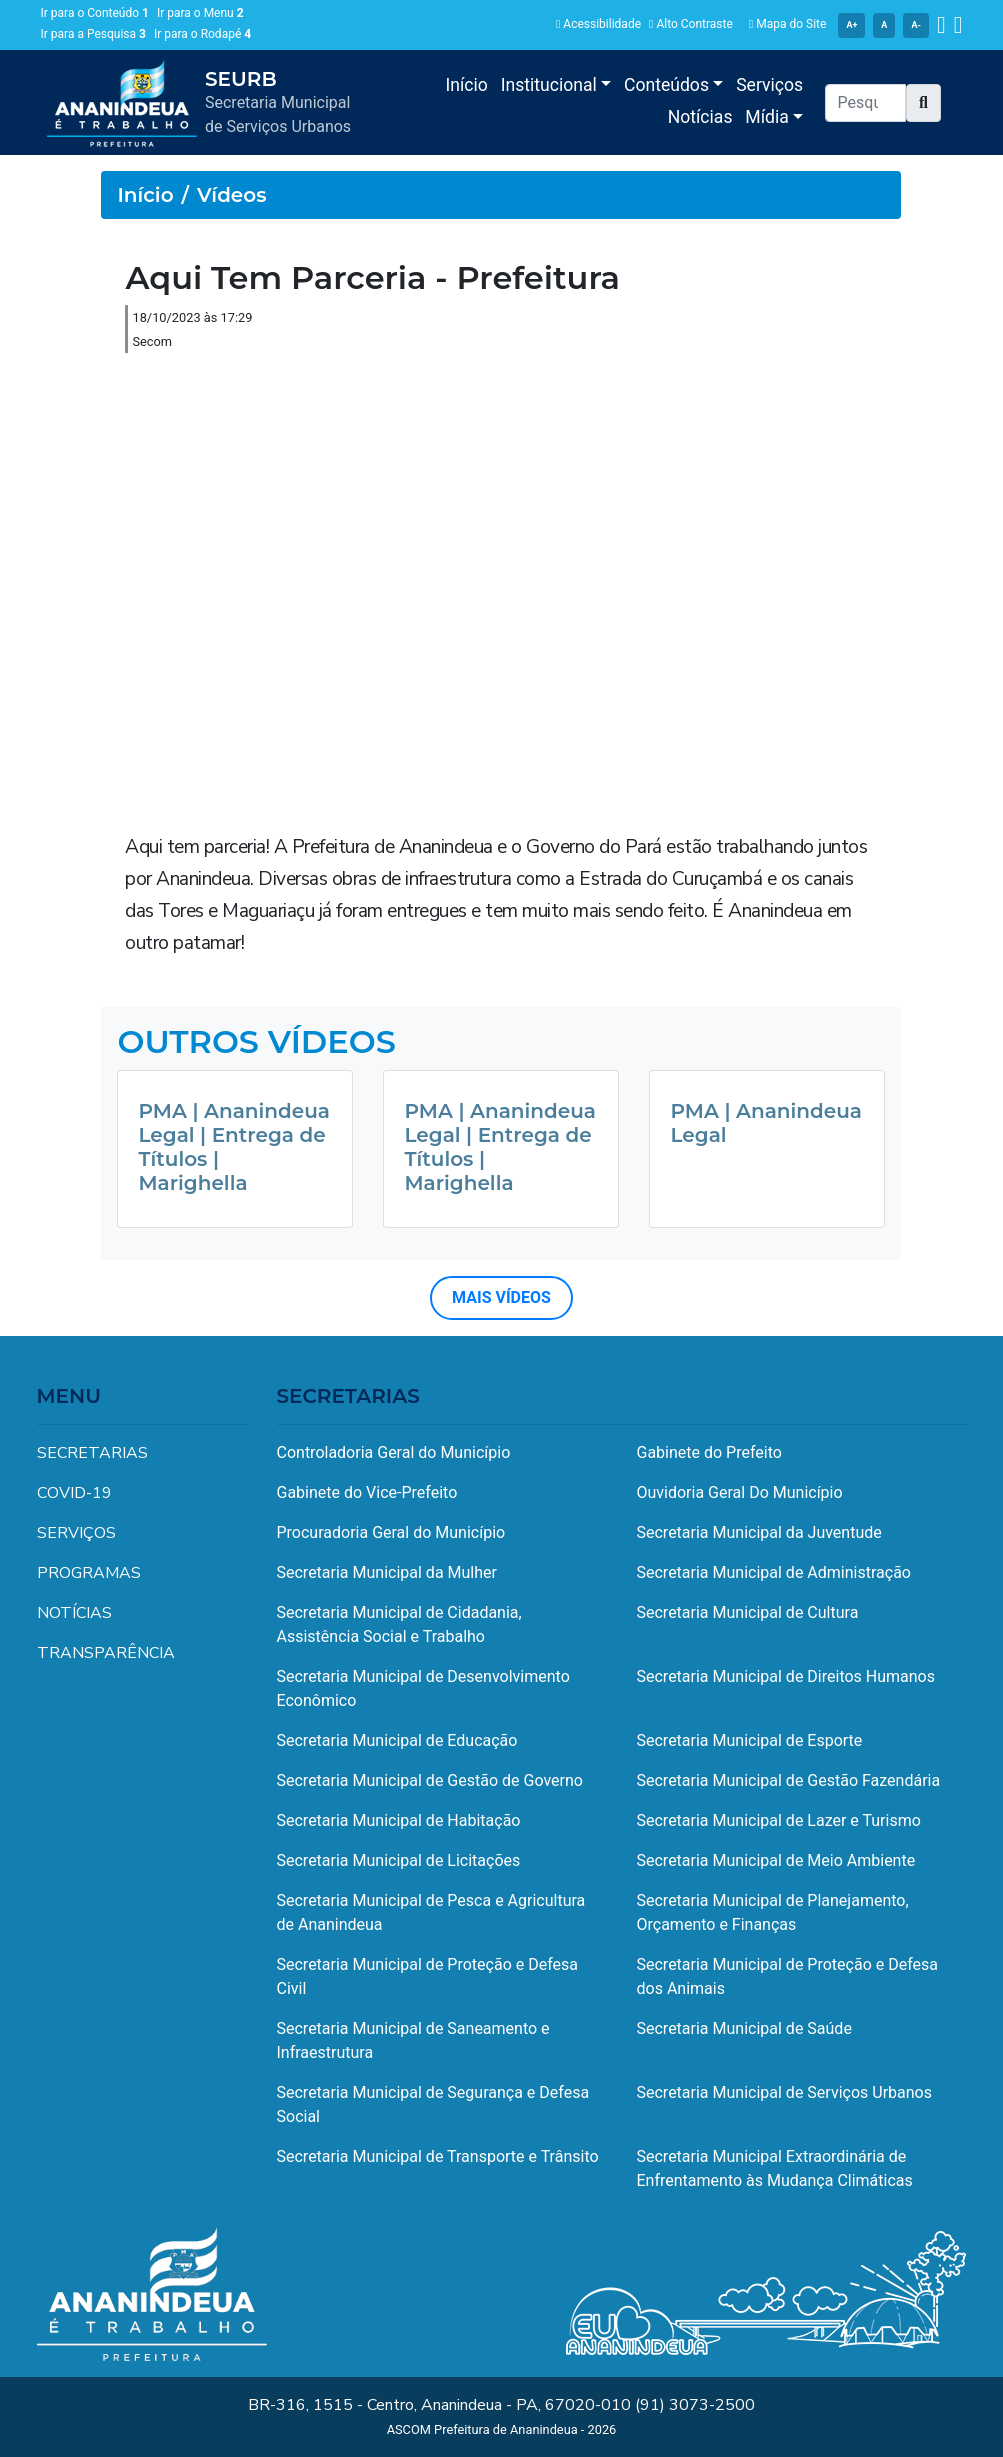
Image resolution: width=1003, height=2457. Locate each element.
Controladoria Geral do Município (394, 1452)
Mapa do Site (788, 24)
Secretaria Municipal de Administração (774, 1572)
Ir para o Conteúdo (95, 13)
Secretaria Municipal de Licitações (399, 1860)
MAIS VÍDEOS (501, 1297)
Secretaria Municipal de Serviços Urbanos (784, 2092)
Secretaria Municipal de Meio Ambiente (776, 1860)
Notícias (700, 117)
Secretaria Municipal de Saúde (744, 2028)
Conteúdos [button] (668, 85)
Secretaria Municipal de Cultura (748, 1612)
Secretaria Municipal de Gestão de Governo (430, 1780)
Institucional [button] (551, 85)
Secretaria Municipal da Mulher (387, 1572)
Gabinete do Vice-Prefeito (367, 1492)
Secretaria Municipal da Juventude (759, 1532)
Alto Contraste (691, 24)
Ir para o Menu (200, 13)
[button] (923, 103)
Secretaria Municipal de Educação (397, 1740)
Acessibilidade (598, 24)
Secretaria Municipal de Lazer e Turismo (779, 1820)
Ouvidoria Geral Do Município (740, 1492)
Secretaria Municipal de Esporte (750, 1740)
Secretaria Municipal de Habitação (399, 1820)
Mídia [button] (769, 117)
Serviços (769, 85)
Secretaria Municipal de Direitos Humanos (786, 1676)
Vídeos (232, 195)
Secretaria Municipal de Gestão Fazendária (789, 1780)
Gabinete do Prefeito (709, 1452)
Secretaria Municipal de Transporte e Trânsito (438, 2156)
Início (466, 85)
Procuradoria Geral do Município (391, 1532)
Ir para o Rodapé (202, 34)
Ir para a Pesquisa (93, 34)
